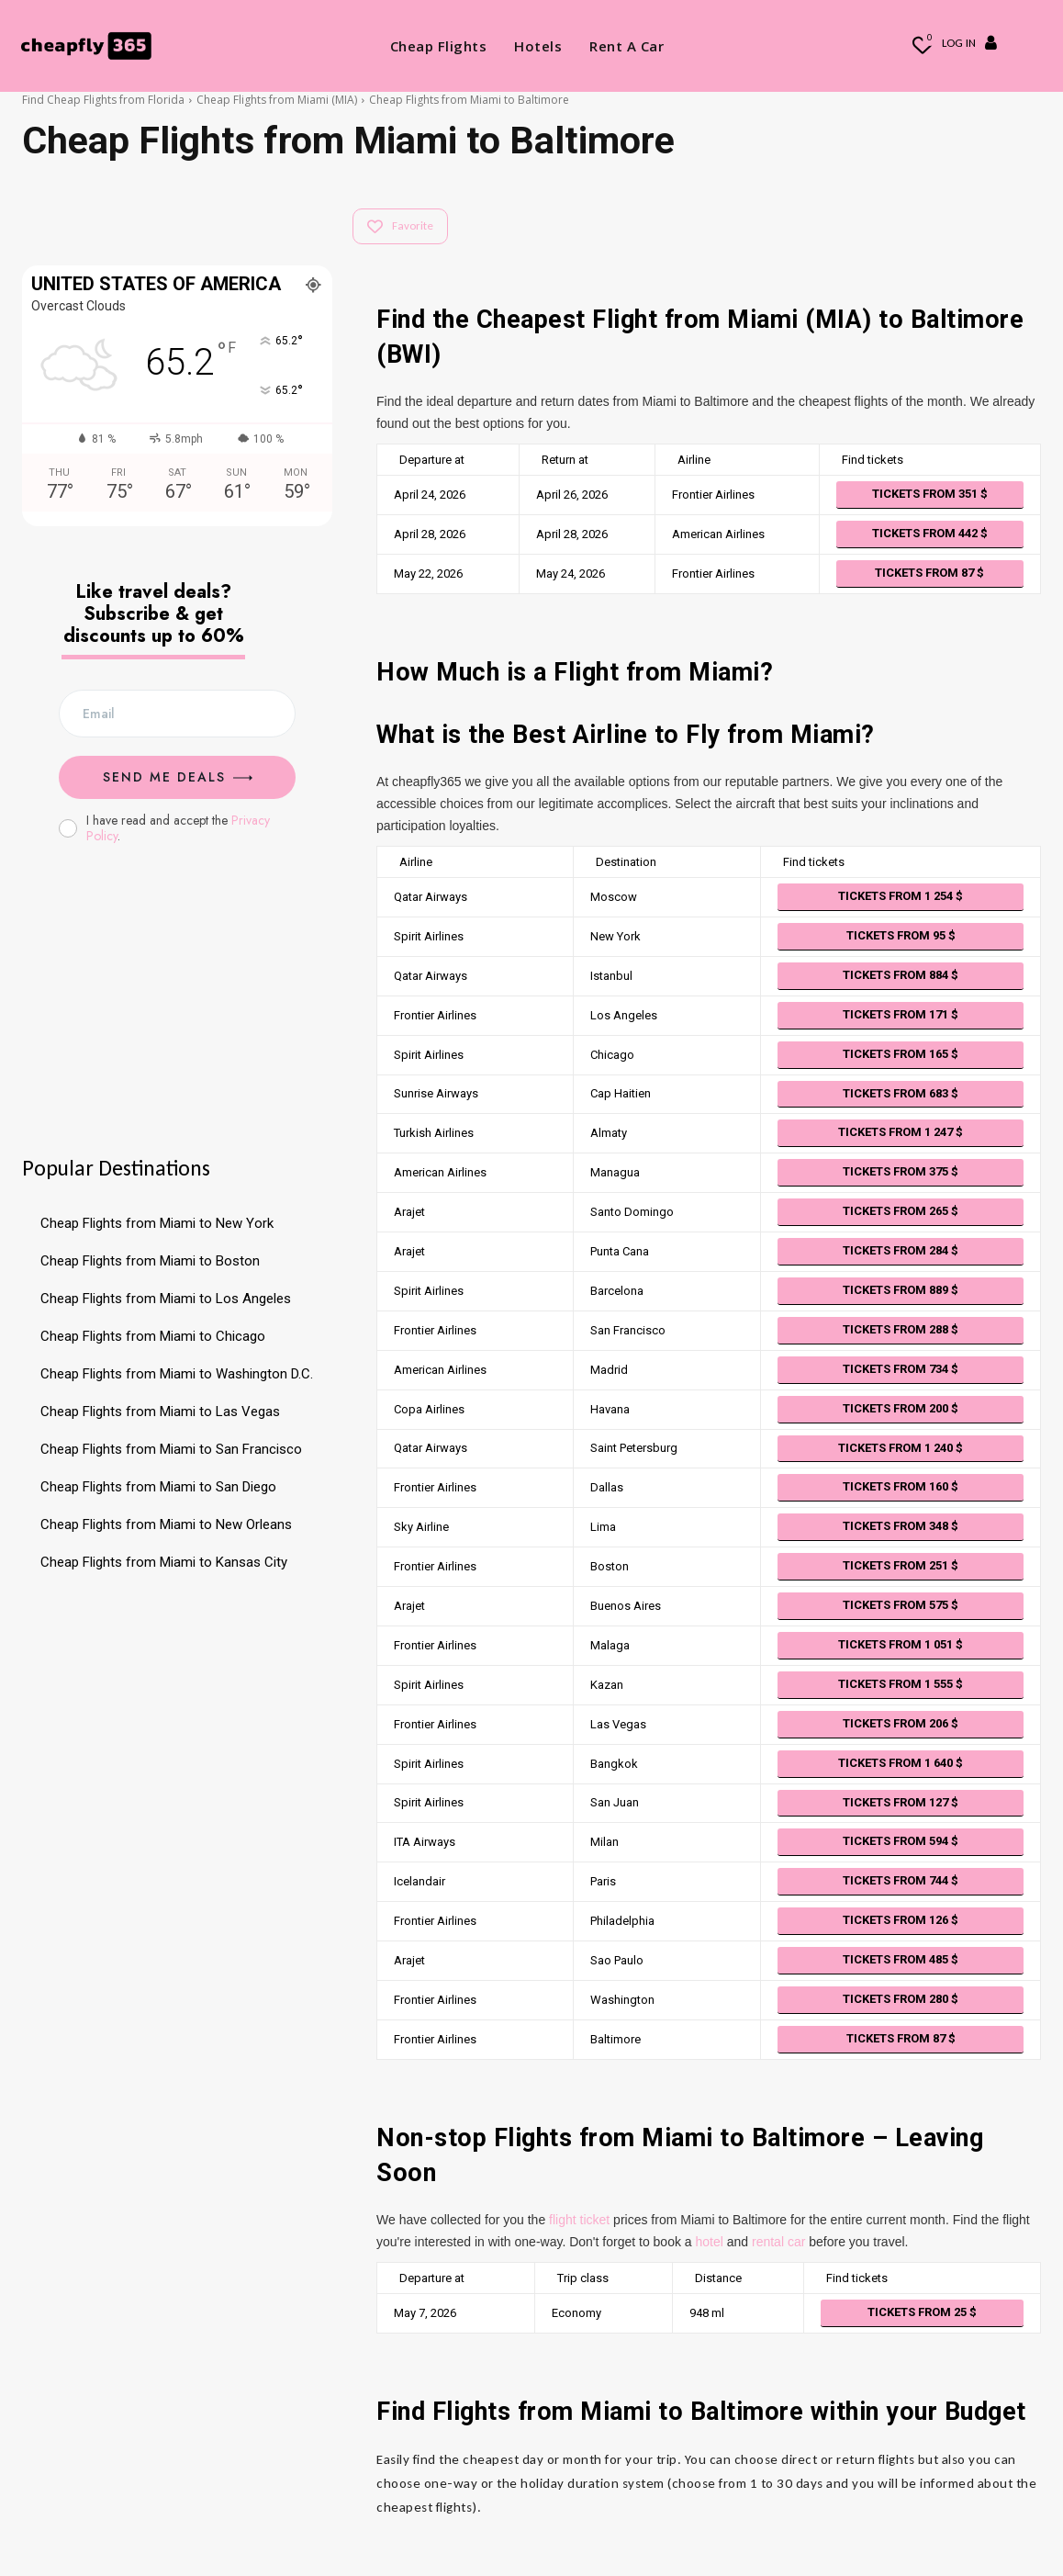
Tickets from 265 (900, 1211)
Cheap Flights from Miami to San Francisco (171, 1449)
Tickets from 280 (900, 1999)
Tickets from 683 (900, 1093)
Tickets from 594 (900, 1841)
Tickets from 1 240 (900, 1448)
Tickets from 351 (930, 494)
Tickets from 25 (922, 2312)
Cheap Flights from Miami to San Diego (158, 1487)
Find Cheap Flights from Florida (103, 99)
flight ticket (579, 2219)
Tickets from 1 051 (900, 1644)
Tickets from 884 (900, 975)
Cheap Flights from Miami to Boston (150, 1261)
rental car (778, 2241)
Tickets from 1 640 (900, 1763)
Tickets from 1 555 (900, 1684)
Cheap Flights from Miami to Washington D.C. (176, 1374)
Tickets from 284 (900, 1250)
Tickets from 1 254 (900, 896)
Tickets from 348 (900, 1526)
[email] (177, 713)
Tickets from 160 (900, 1486)
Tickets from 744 (900, 1880)
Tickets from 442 (930, 533)
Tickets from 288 (900, 1329)
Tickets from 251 (900, 1565)
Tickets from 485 (900, 1959)
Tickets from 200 (900, 1408)
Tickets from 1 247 (900, 1132)
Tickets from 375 (900, 1171)
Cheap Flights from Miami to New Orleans (166, 1524)
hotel (709, 2241)
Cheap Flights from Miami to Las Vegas (160, 1411)
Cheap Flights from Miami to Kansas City (163, 1562)
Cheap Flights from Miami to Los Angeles (165, 1298)
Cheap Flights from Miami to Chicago (152, 1336)
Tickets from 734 (900, 1369)
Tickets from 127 (900, 1802)
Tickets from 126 (900, 1920)
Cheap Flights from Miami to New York (157, 1223)
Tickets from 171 (900, 1014)
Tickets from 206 (900, 1723)
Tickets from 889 (900, 1290)
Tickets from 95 (901, 935)
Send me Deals (177, 777)
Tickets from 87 (929, 572)
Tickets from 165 (900, 1054)
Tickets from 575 (900, 1605)
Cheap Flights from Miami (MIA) (276, 99)
